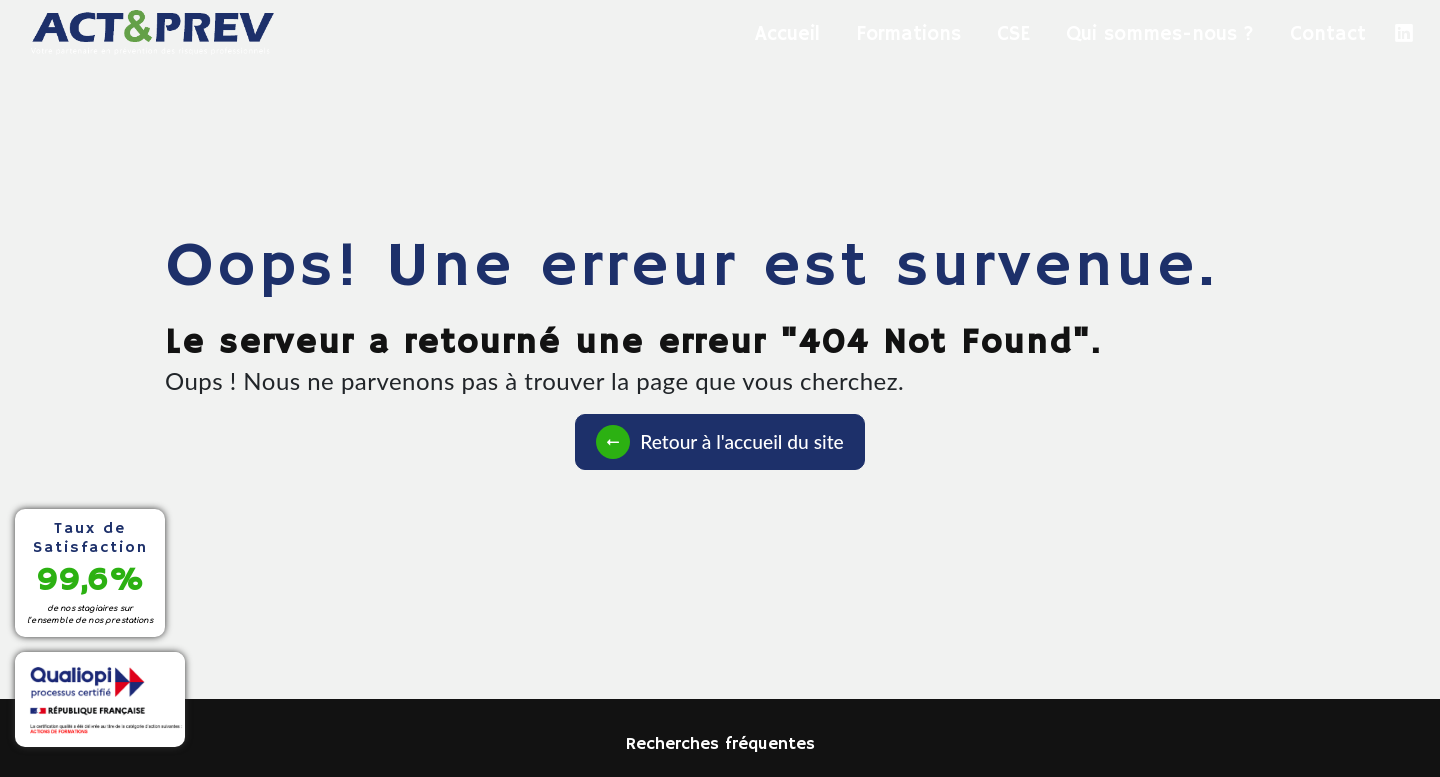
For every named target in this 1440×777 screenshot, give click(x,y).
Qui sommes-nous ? (1160, 34)
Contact (1328, 34)
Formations (908, 34)
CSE (1013, 34)
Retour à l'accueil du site (719, 442)
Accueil (787, 34)
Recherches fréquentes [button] (720, 744)
